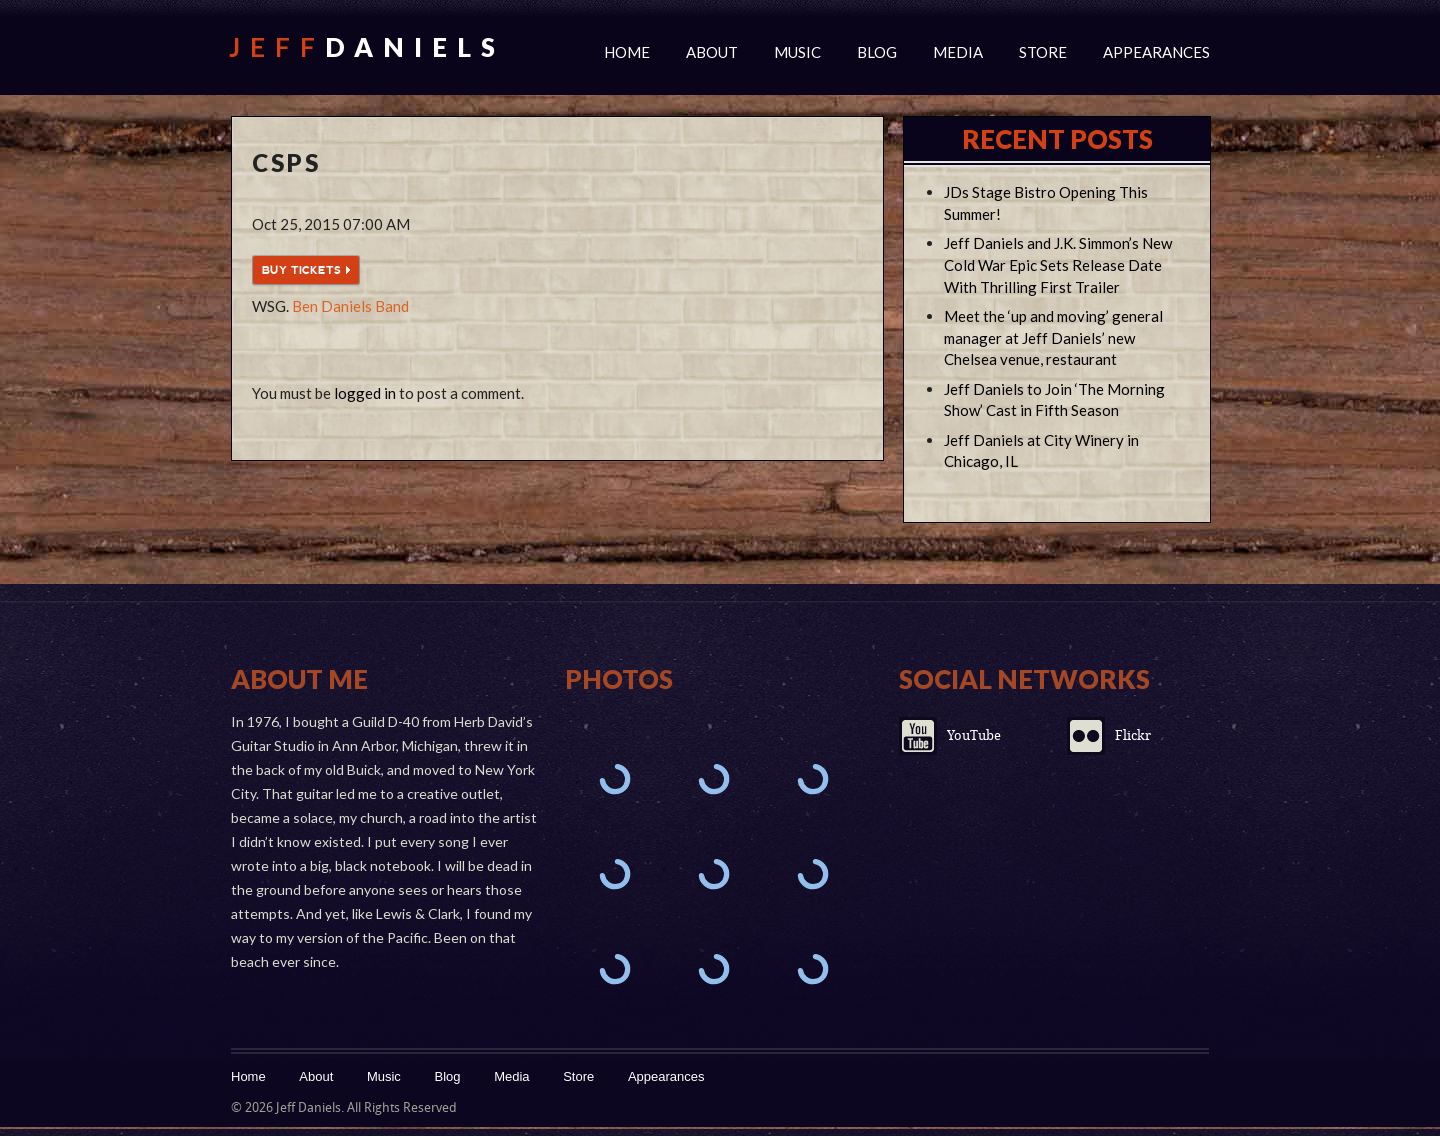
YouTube (974, 735)
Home (627, 52)
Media (958, 52)
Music (797, 52)
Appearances (1156, 52)
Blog (877, 52)
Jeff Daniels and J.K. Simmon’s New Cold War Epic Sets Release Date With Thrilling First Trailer (1058, 265)
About (712, 52)
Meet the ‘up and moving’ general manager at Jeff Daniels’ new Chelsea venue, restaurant (1053, 338)
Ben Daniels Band (350, 306)
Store (1043, 52)
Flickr (1133, 735)
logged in (365, 393)
